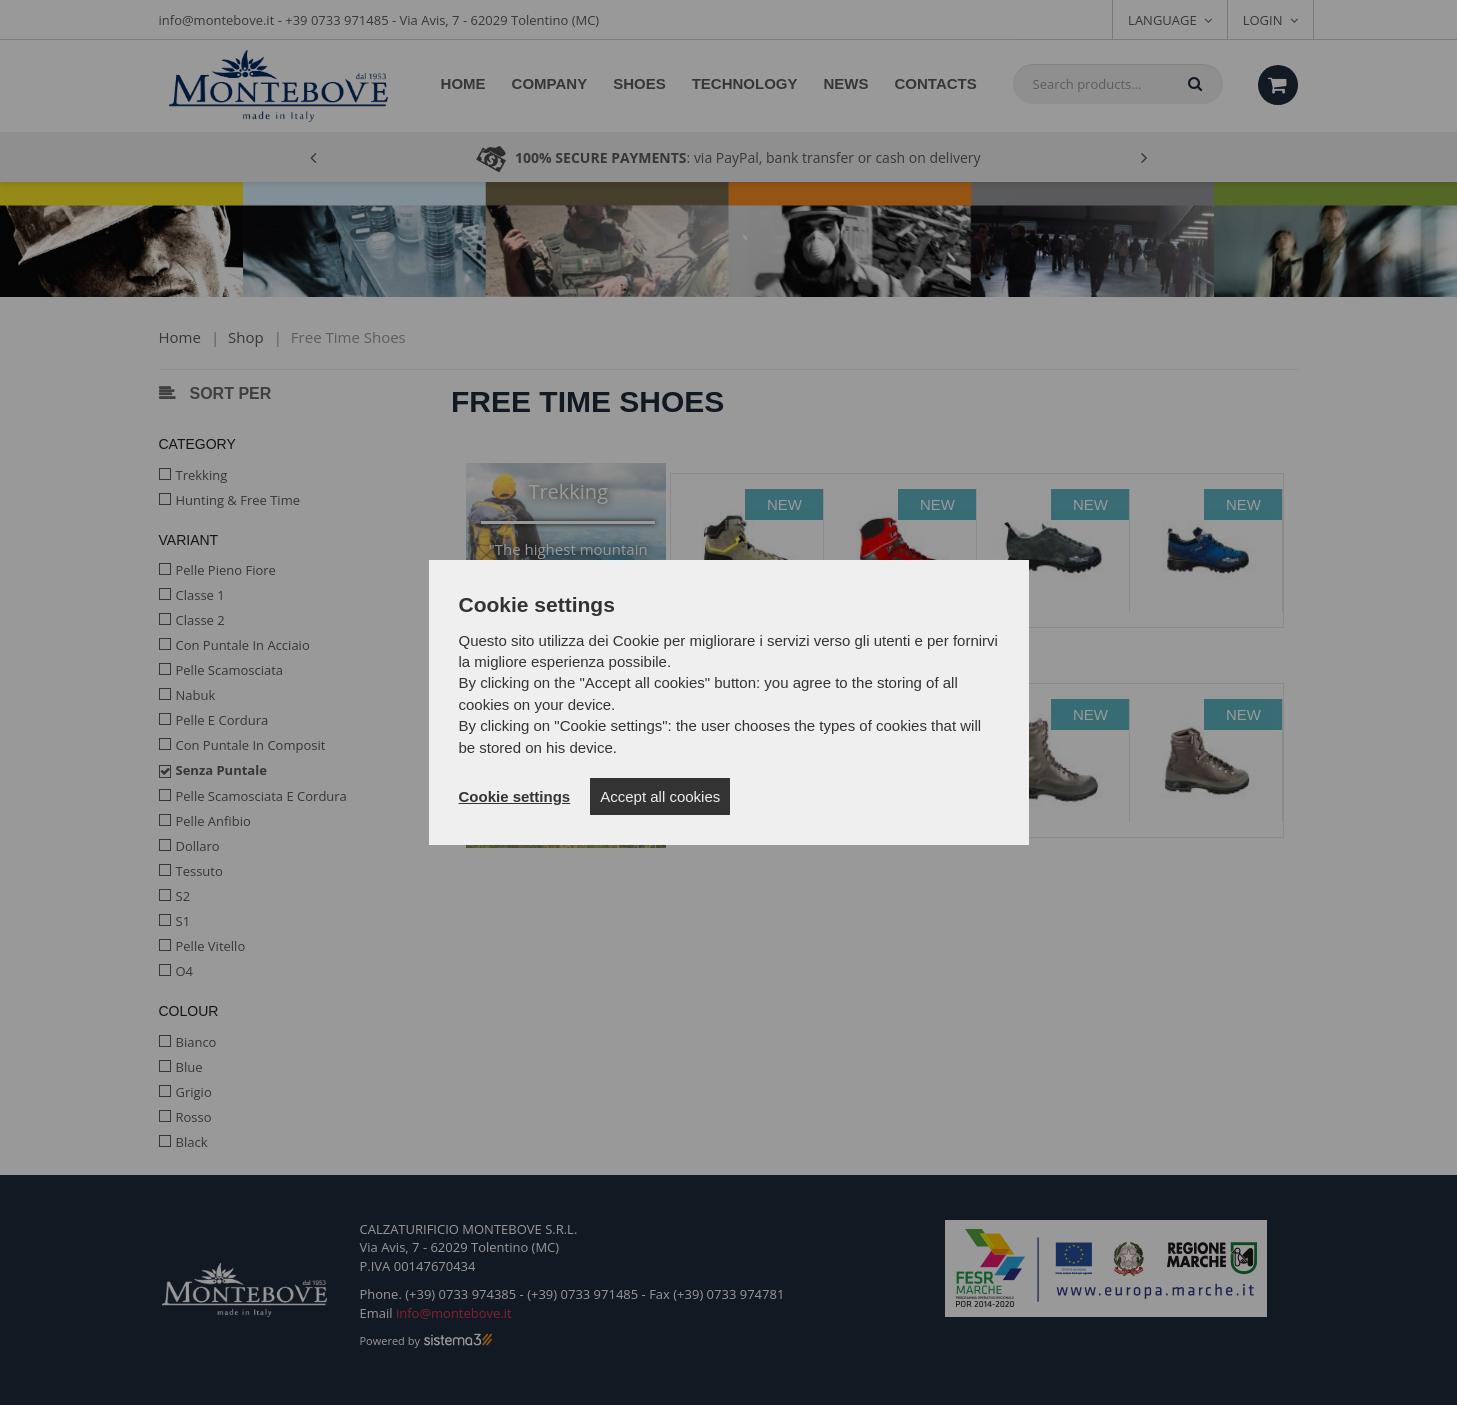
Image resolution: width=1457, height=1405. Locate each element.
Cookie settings (515, 796)
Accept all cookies (660, 796)
